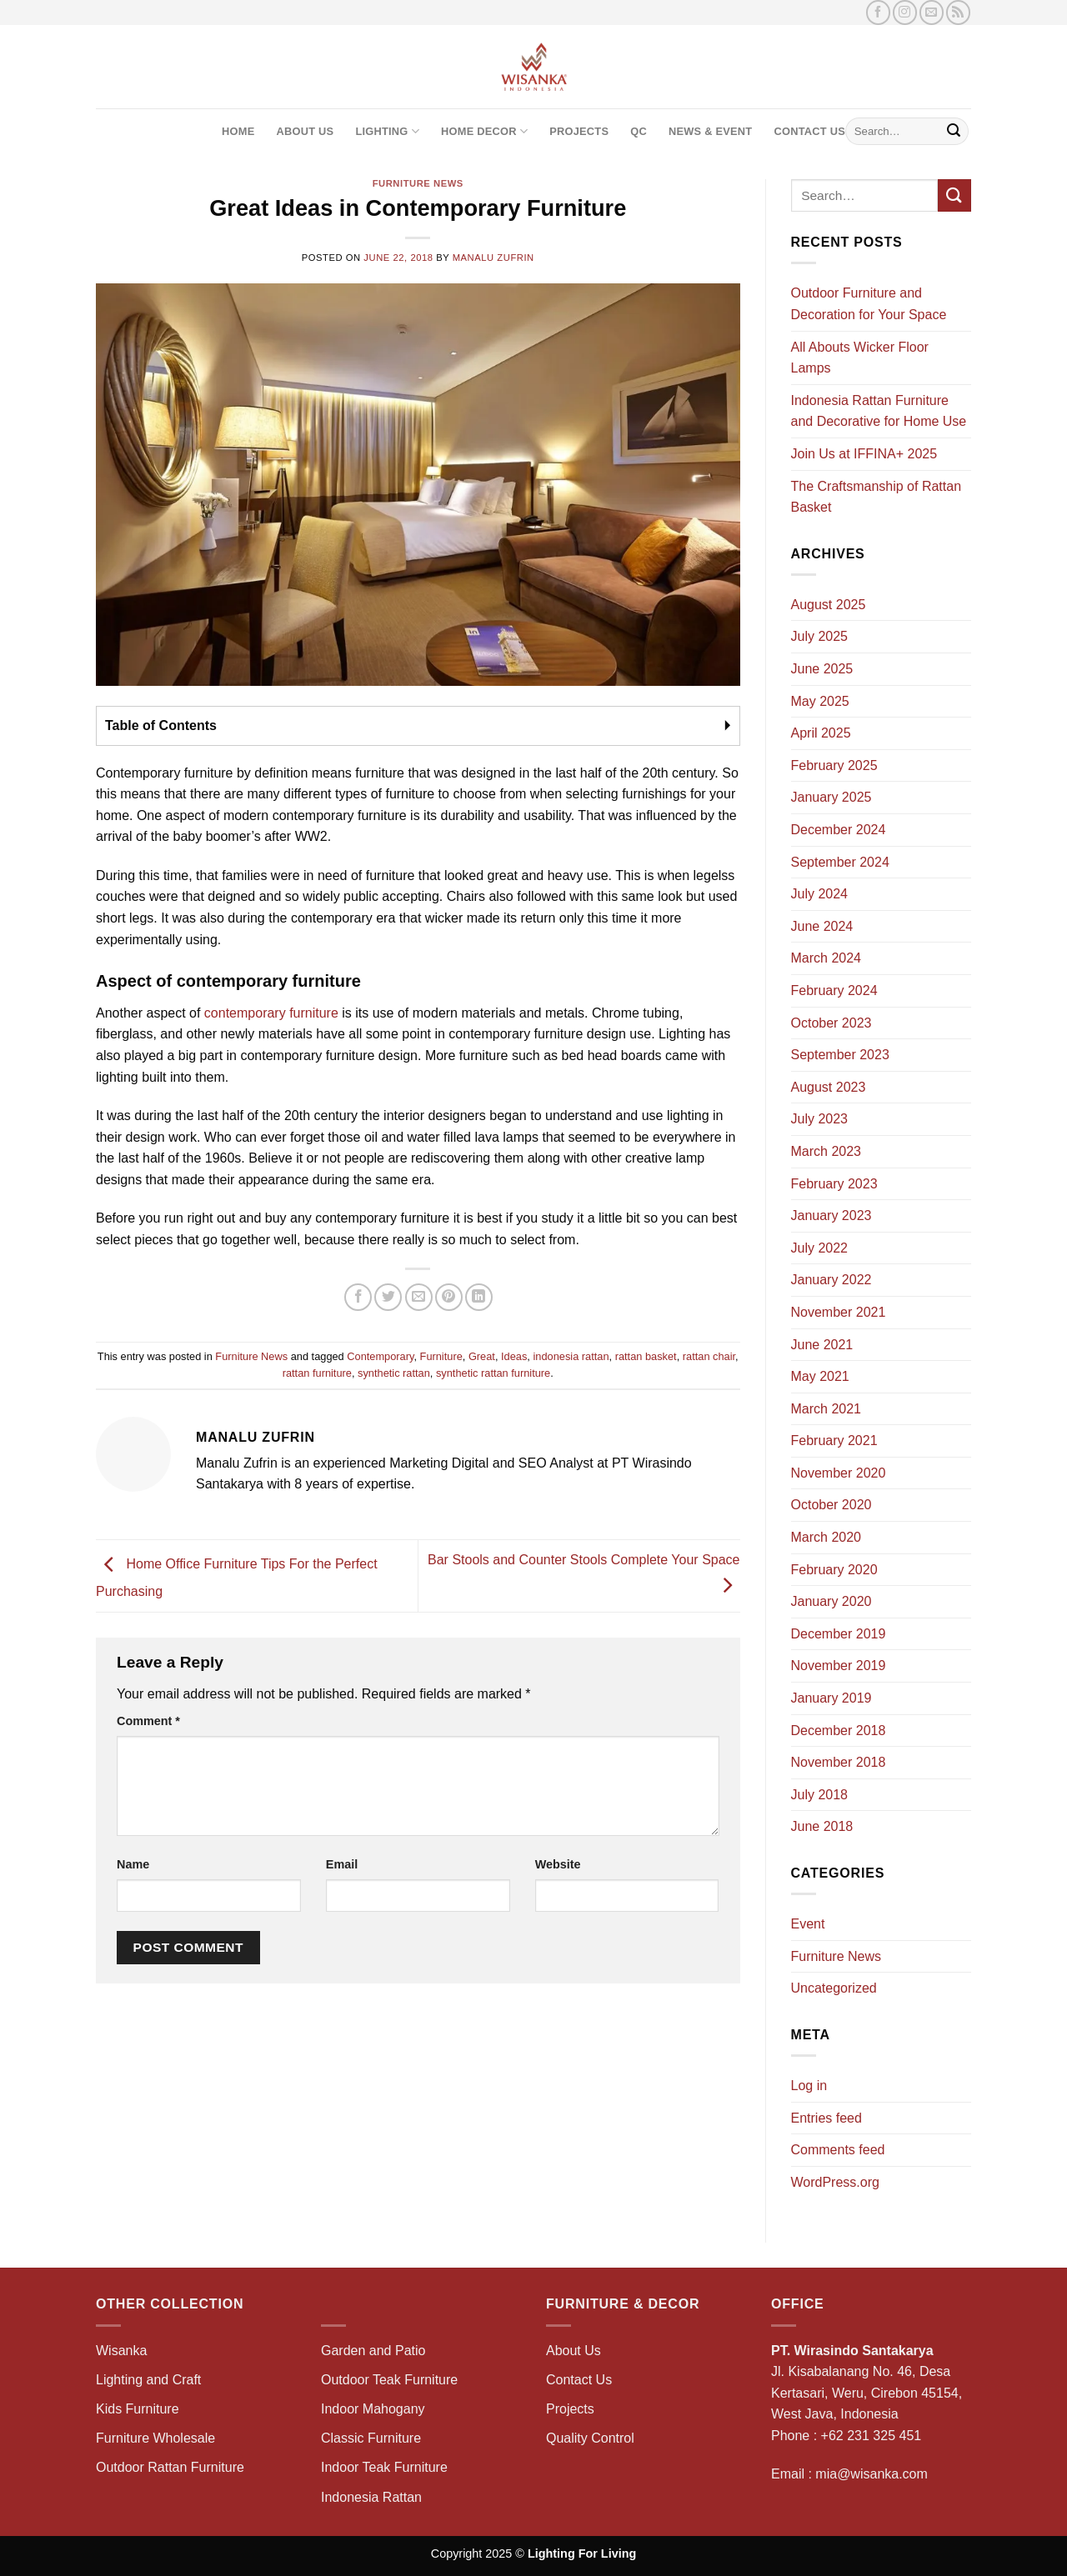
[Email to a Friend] (419, 1297)
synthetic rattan (394, 1373)
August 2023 (828, 1087)
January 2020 (831, 1601)
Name (133, 1864)
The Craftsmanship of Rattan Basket (876, 497)
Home (238, 131)
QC (638, 131)
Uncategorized (834, 1988)
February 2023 (834, 1184)
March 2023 (826, 1151)
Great (481, 1356)
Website (558, 1864)
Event (808, 1924)
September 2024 (840, 862)
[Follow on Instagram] (905, 12)
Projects (579, 131)
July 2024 (820, 894)
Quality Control (590, 2438)
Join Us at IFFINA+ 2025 (864, 454)
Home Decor (484, 131)
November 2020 (838, 1473)
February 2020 (834, 1570)
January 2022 (831, 1280)
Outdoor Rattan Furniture (170, 2467)
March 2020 (826, 1537)
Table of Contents (161, 725)
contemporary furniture (271, 1013)
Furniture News (418, 183)
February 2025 (834, 765)
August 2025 (828, 605)
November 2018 (838, 1762)
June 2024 (822, 926)
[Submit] (953, 132)
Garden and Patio (373, 2350)
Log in (809, 2085)
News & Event (710, 131)
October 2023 (831, 1023)
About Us (304, 131)
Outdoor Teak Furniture (389, 2380)
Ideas (514, 1356)
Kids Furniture (137, 2409)
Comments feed (838, 2150)
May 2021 (820, 1376)
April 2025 (821, 733)
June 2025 (822, 669)
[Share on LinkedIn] (479, 1297)
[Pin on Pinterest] (449, 1297)
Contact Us (809, 131)
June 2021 (822, 1345)
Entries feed (826, 2118)
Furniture (441, 1356)
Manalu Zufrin (493, 258)
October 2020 (831, 1505)
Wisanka (123, 2350)
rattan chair (709, 1356)
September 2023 (840, 1055)
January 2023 (831, 1215)
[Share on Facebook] (358, 1297)
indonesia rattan (571, 1356)
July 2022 (820, 1248)
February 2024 (834, 990)
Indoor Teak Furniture (384, 2467)
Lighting (387, 131)
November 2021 (838, 1312)
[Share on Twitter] (388, 1297)
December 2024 (838, 830)
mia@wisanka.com (871, 2474)
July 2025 (820, 636)
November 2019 (838, 1665)
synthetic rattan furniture (493, 1373)
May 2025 (820, 701)
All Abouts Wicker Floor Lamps (860, 358)
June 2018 (822, 1826)
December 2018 (838, 1730)
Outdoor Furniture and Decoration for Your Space (869, 304)
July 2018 (820, 1795)
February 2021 (834, 1440)
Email (342, 1864)
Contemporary (380, 1356)
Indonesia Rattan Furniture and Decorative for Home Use (879, 411)
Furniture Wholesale (155, 2438)
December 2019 (838, 1634)
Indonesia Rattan (371, 2497)
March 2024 (826, 958)
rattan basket (646, 1356)
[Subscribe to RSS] (958, 12)
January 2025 (831, 797)
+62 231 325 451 (871, 2435)
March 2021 (826, 1409)
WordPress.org (835, 2182)
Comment (148, 1721)
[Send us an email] (931, 12)
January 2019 (831, 1698)
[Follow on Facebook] (878, 12)
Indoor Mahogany (373, 2409)
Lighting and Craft (148, 2380)
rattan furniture (317, 1373)
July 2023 (820, 1119)
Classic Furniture (371, 2438)
